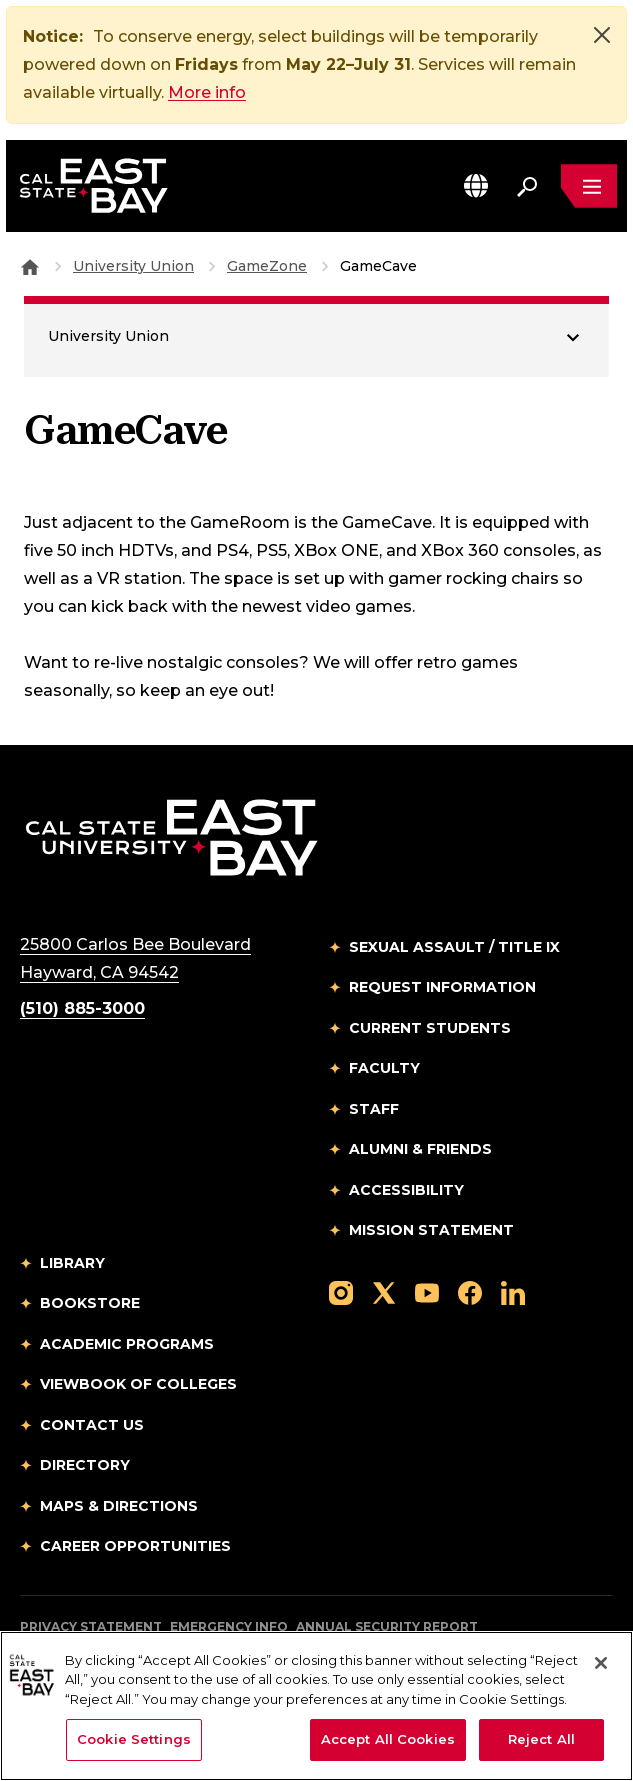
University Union (133, 266)
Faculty (384, 1068)
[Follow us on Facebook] (470, 1292)
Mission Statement (431, 1230)
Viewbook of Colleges (138, 1384)
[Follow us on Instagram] (341, 1292)
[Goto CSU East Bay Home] (30, 266)
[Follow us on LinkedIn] (513, 1292)
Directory (85, 1465)
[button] (476, 185)
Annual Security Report (387, 1626)
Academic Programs (127, 1344)
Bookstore (90, 1303)
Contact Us (92, 1425)
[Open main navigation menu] (589, 186)
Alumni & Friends (420, 1149)
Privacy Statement (91, 1626)
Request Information (442, 987)
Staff (374, 1109)
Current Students (430, 1028)
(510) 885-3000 (82, 1008)
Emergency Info (229, 1626)
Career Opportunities (135, 1546)
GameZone (267, 266)
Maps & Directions (119, 1506)
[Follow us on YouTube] (427, 1292)
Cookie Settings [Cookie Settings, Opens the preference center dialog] (134, 1739)
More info (207, 92)
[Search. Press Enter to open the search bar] (527, 186)
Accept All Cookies (388, 1739)
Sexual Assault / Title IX (454, 947)
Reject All (541, 1739)
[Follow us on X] (384, 1292)
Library (72, 1263)
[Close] (602, 35)
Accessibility (406, 1190)
